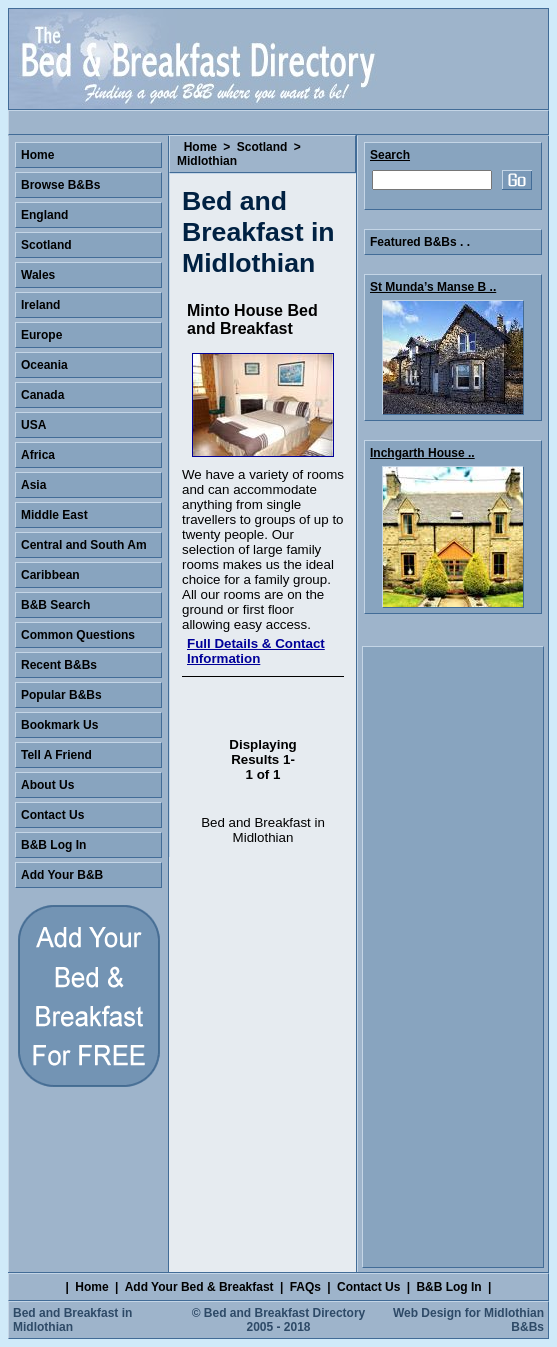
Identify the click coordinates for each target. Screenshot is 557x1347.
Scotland (262, 147)
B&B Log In (53, 845)
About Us (47, 785)
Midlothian (207, 161)
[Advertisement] (453, 957)
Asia (33, 485)
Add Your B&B (62, 875)
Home (200, 147)
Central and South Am (84, 545)
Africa (38, 455)
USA (33, 425)
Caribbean (50, 575)
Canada (42, 395)
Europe (41, 335)
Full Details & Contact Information (256, 651)
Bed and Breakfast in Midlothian (72, 1320)
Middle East (54, 515)
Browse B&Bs (60, 185)
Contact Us (52, 815)
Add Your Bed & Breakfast (199, 1287)
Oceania (44, 365)
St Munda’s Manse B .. (433, 287)
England (44, 215)
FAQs (305, 1287)
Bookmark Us (59, 725)
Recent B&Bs (59, 665)
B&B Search (55, 605)
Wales (38, 275)
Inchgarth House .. (422, 453)
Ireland (40, 305)
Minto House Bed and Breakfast (252, 319)
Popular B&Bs (61, 695)
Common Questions (78, 635)
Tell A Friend (56, 755)
